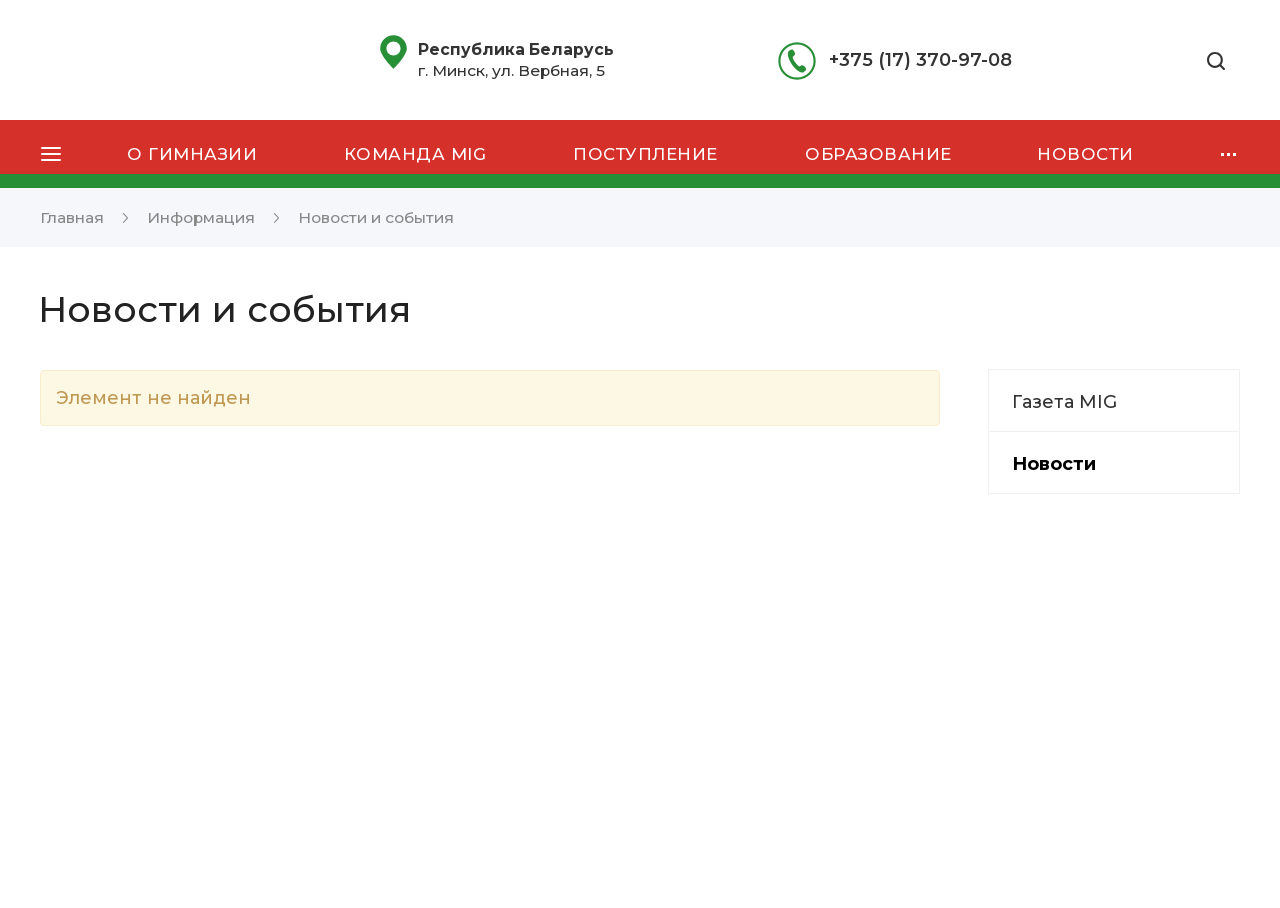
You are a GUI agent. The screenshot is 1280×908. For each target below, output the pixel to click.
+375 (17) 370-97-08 (920, 60)
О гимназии (192, 154)
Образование (878, 154)
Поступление (645, 154)
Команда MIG (415, 154)
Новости (1085, 154)
